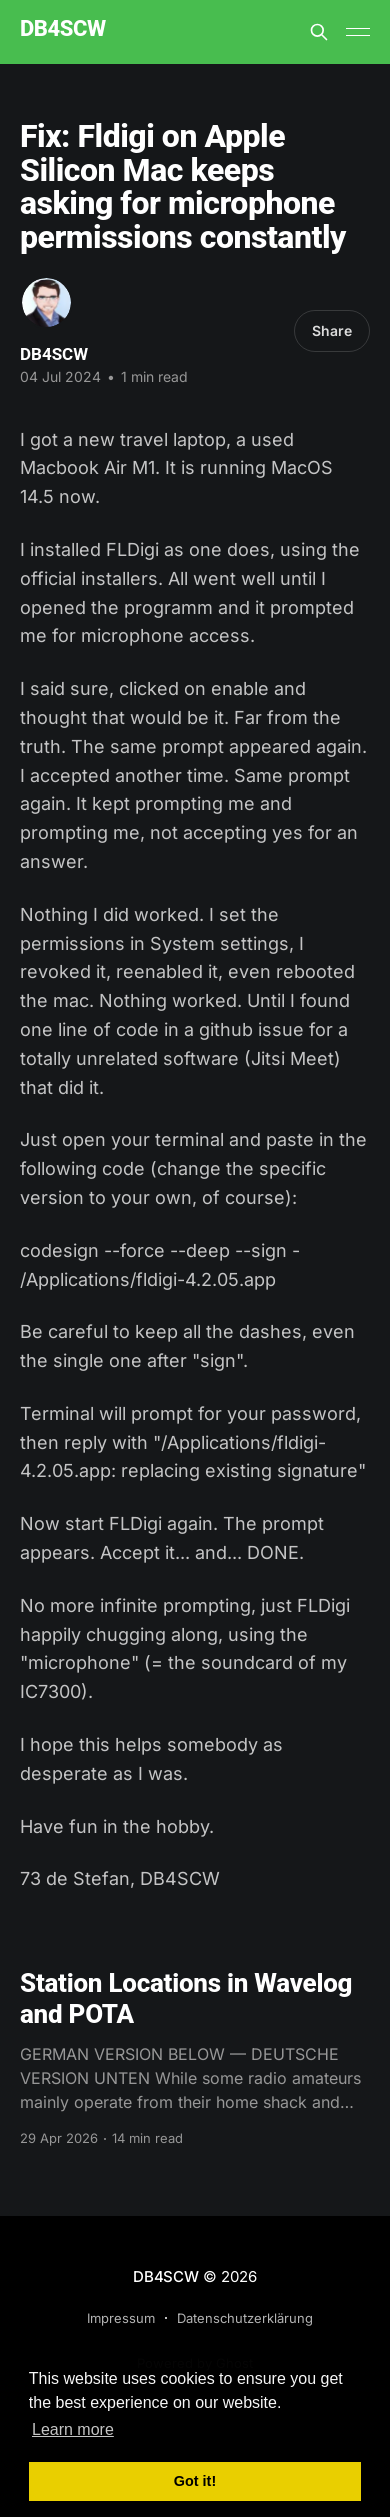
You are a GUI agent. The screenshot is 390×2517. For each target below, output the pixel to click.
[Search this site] (319, 32)
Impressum (121, 2318)
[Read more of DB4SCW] (46, 302)
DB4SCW (63, 29)
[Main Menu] (358, 32)
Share (332, 330)
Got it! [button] (195, 2481)
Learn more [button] (73, 2429)
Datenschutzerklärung (245, 2318)
